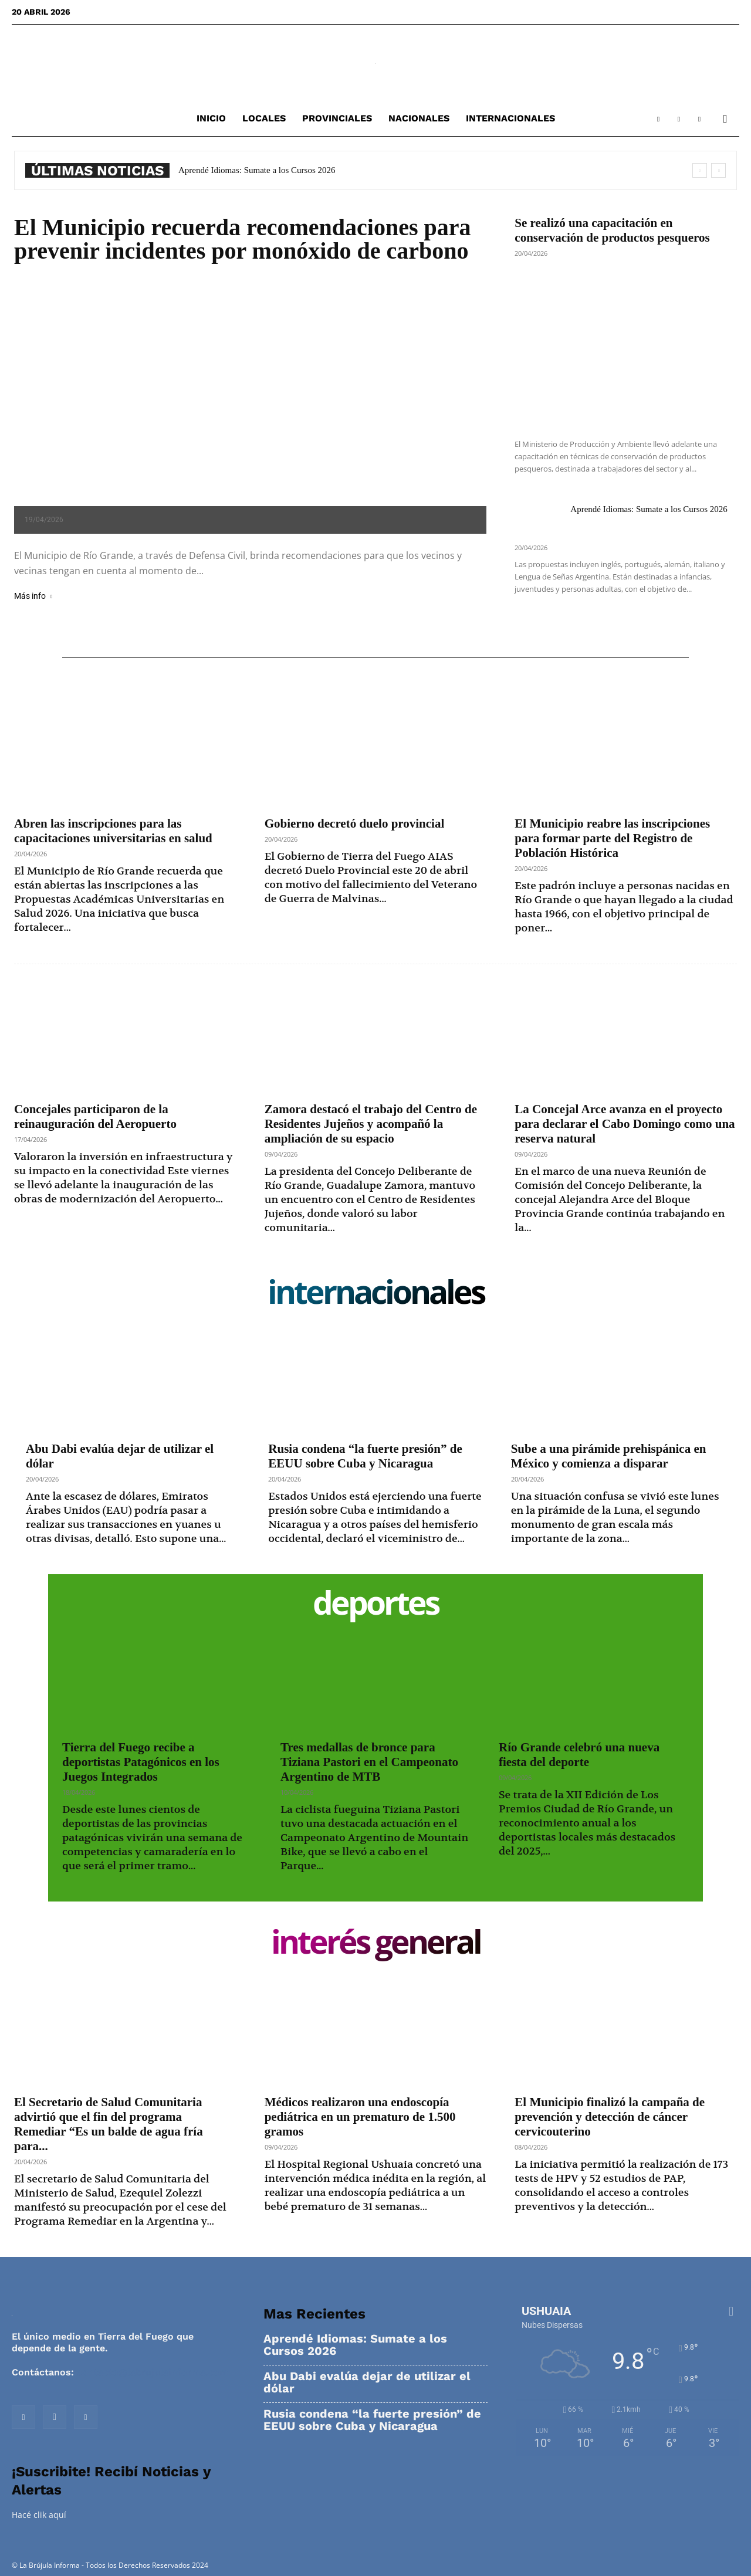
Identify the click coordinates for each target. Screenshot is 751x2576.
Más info (33, 596)
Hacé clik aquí (39, 2514)
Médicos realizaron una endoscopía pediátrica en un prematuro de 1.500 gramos (360, 2116)
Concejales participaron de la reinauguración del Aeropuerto (95, 1116)
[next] (718, 170)
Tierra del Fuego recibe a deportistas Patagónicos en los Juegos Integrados (140, 1762)
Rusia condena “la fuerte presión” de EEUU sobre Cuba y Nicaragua (365, 1456)
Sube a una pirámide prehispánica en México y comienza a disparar (608, 1456)
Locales (264, 118)
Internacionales (510, 118)
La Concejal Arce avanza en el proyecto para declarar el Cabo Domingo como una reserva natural (625, 1123)
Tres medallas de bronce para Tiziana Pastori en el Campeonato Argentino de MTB (369, 1762)
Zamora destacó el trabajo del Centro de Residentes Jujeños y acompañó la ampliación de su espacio (371, 1123)
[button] (725, 119)
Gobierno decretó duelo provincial (355, 823)
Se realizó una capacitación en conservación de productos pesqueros (612, 230)
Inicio (211, 118)
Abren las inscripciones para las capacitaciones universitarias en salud (113, 830)
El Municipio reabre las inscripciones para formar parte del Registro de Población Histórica (612, 838)
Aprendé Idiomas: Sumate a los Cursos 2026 (256, 170)
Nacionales (418, 118)
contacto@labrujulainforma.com (152, 2372)
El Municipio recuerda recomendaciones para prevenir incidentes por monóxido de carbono (242, 239)
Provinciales (337, 118)
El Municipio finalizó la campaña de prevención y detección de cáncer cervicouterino (610, 2116)
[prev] (699, 170)
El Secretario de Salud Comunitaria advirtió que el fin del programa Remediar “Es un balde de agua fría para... (108, 2124)
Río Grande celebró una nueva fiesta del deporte (579, 1754)
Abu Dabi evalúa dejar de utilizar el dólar (367, 2382)
